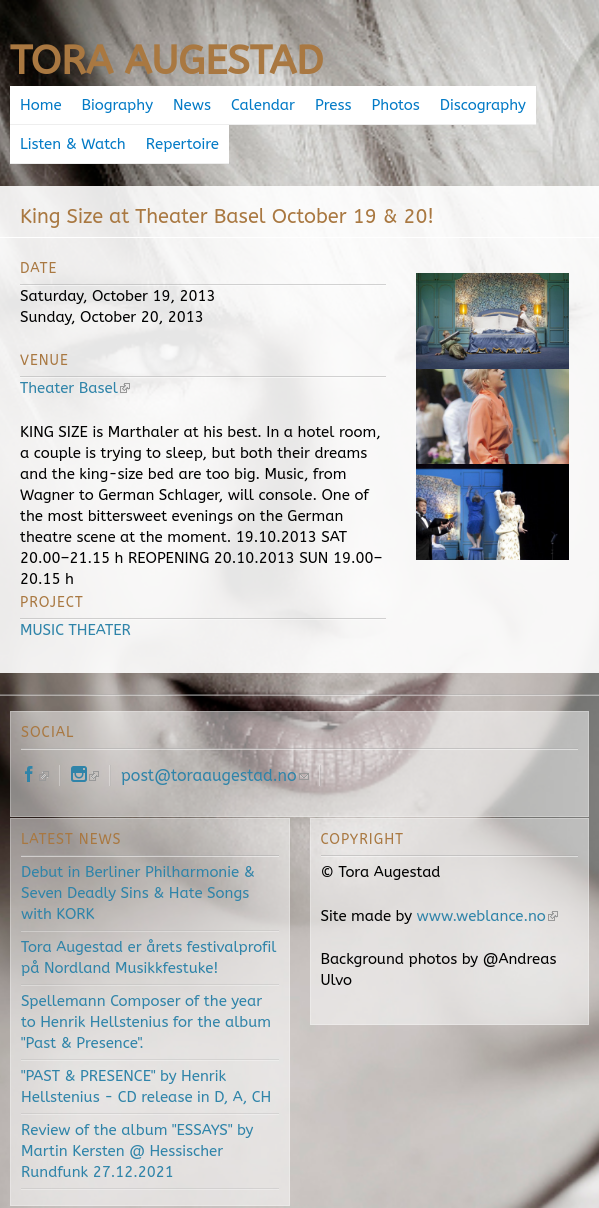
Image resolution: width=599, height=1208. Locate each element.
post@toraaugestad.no (215, 775)
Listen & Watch (73, 144)
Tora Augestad (166, 60)
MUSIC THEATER (75, 630)
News (192, 105)
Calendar (263, 105)
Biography (117, 105)
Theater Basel (75, 388)
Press (333, 105)
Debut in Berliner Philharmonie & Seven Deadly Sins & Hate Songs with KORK (138, 893)
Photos (396, 105)
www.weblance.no (487, 916)
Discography (483, 105)
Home (41, 105)
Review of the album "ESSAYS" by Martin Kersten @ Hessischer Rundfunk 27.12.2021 (137, 1151)
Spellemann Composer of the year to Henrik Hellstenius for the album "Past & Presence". (146, 1022)
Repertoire (182, 144)
